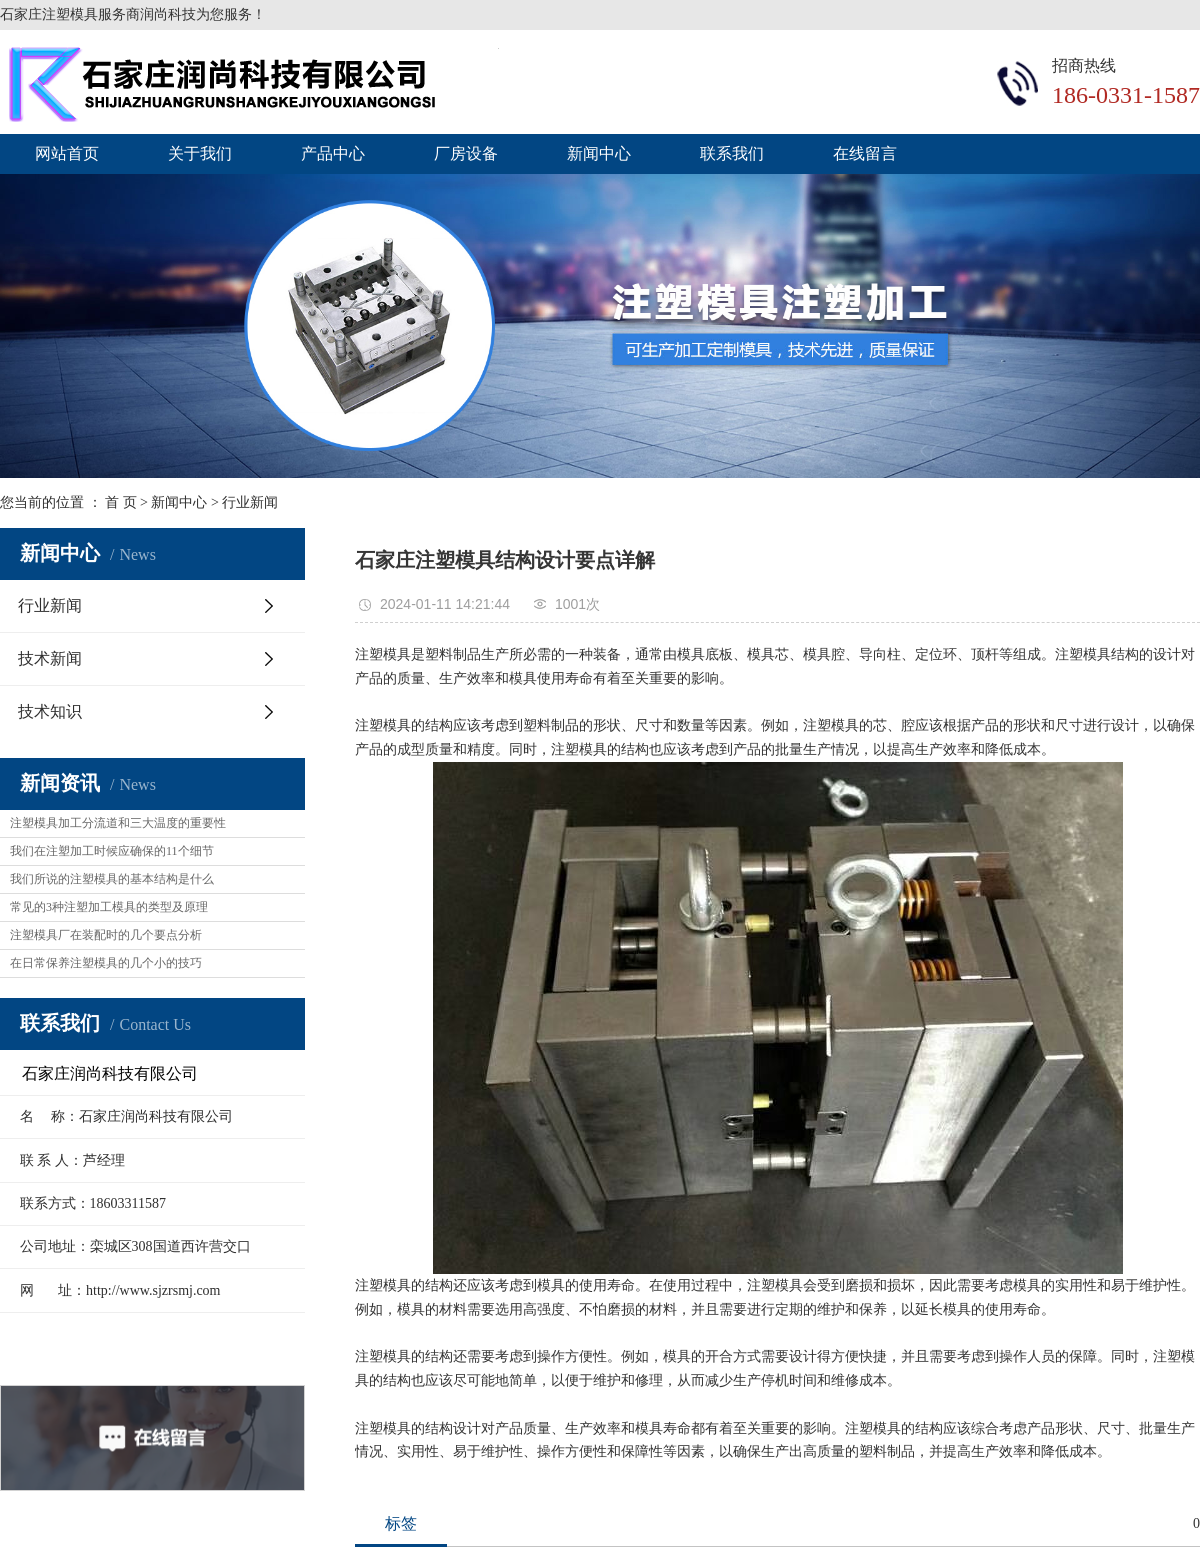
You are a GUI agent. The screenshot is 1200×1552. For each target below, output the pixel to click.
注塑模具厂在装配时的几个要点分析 (106, 935)
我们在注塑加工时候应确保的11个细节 (112, 851)
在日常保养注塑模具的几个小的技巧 (106, 963)
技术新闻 (50, 658)
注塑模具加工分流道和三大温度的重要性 (118, 823)
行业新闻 (250, 502)
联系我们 (732, 153)
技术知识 (50, 711)
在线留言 (865, 153)
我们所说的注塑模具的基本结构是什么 (112, 879)
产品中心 (333, 153)
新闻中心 (599, 153)
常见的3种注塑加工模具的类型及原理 (109, 907)
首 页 (121, 502)
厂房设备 (466, 153)
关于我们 (200, 153)
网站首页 (67, 153)
